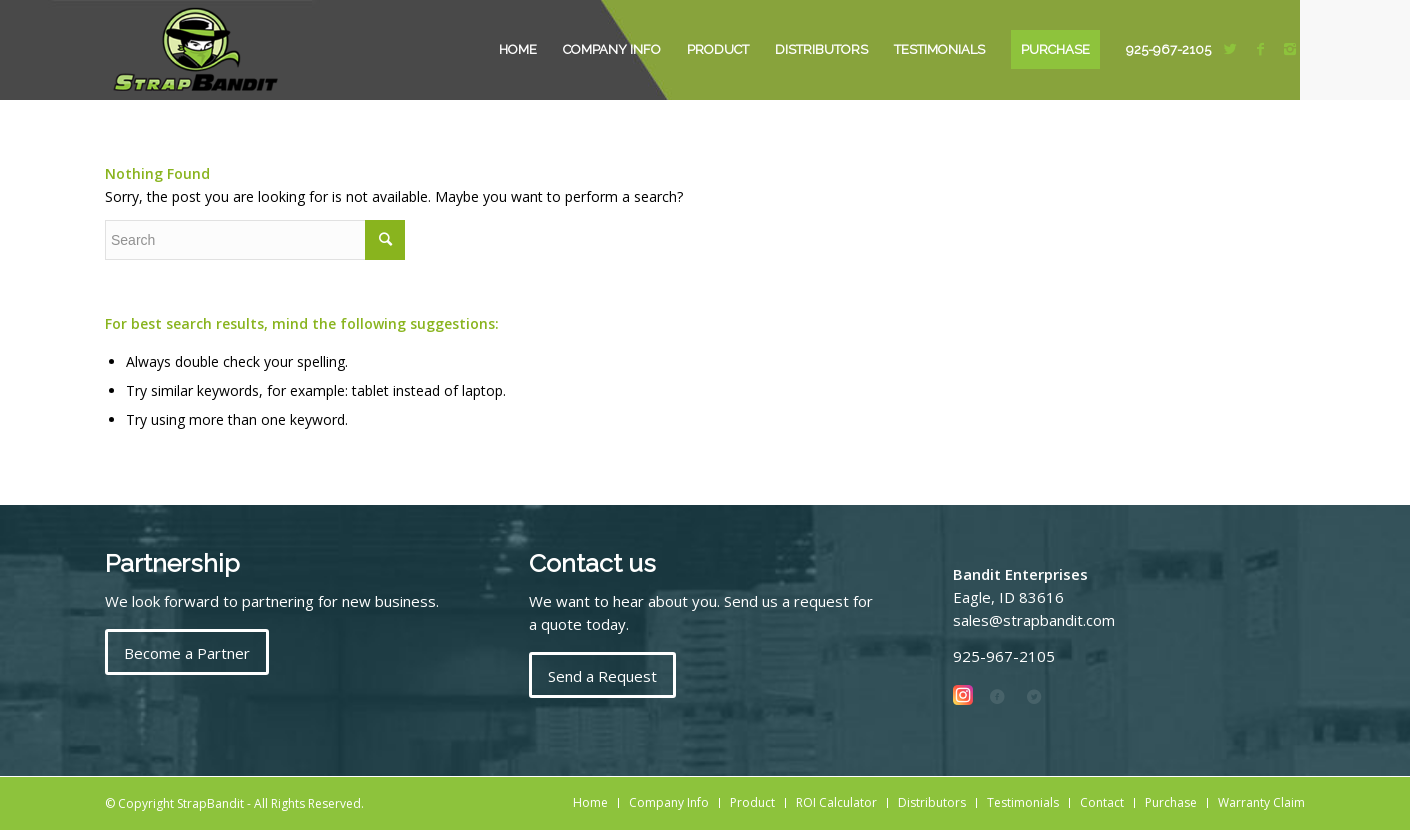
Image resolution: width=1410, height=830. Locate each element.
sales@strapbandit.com (1034, 620)
